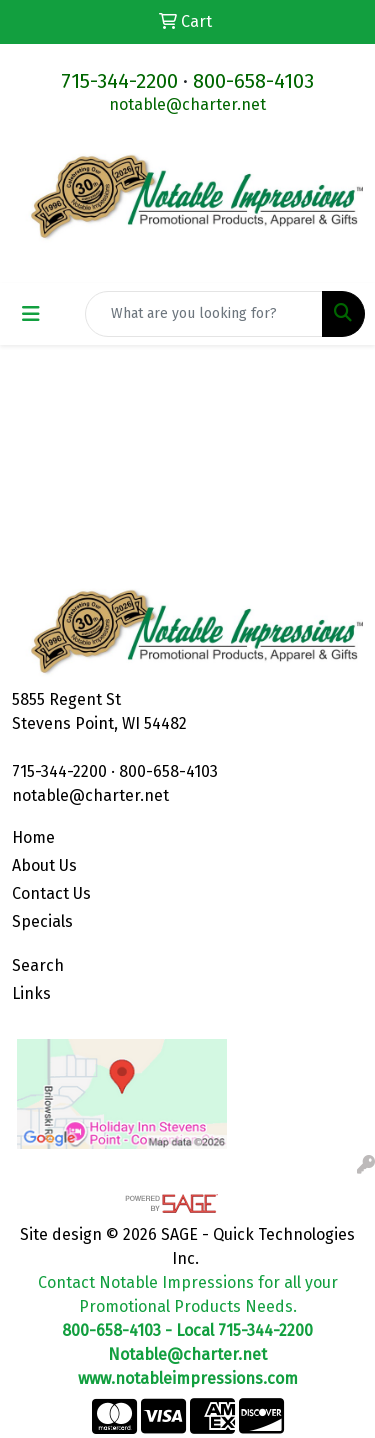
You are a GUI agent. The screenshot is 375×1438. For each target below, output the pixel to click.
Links (31, 993)
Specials (42, 921)
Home (33, 837)
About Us (44, 865)
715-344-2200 (119, 81)
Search (38, 965)
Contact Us (51, 893)
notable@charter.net (187, 104)
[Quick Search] (204, 314)
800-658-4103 (253, 81)
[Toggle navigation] (31, 314)
